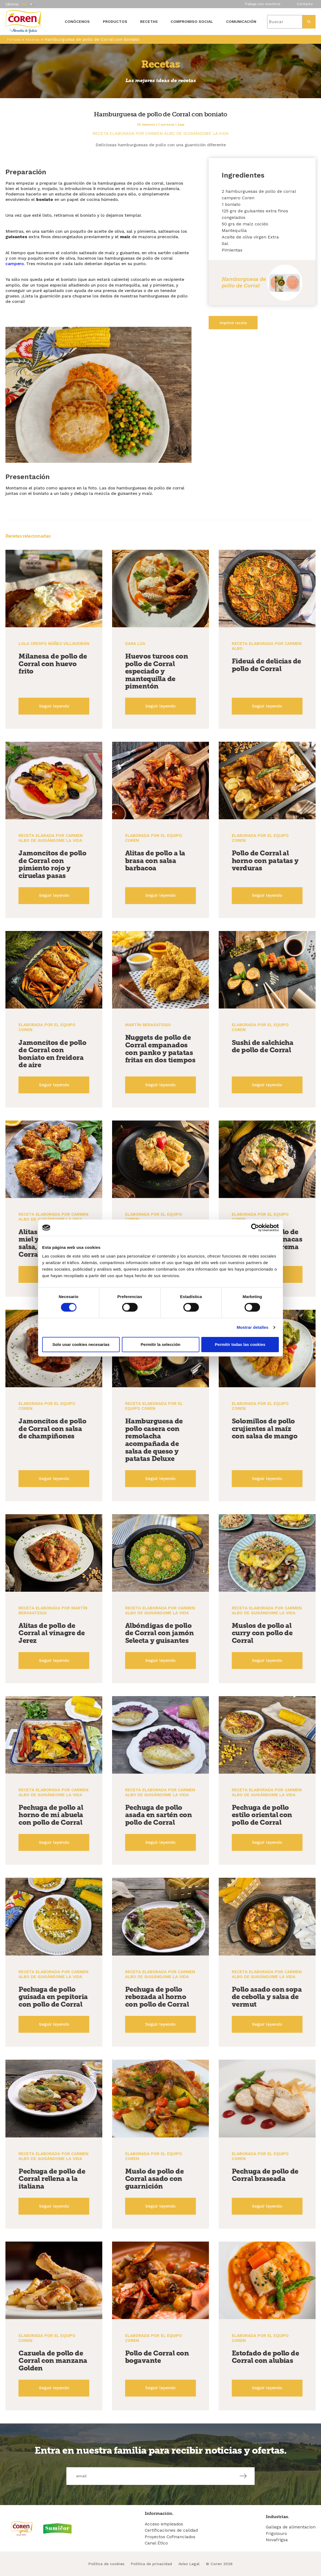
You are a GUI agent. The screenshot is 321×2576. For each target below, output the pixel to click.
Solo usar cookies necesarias (80, 1344)
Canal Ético (156, 2543)
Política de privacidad (151, 2564)
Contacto (305, 4)
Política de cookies (106, 2564)
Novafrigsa (277, 2539)
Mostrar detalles (252, 1327)
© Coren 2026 (219, 2564)
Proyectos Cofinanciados (170, 2536)
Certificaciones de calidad (171, 2530)
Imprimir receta (233, 323)
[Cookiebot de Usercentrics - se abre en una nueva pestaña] (255, 1228)
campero (14, 263)
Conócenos (77, 21)
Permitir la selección (160, 1344)
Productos (115, 21)
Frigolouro (276, 2533)
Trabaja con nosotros (262, 4)
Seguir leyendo (54, 706)
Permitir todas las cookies (240, 1344)
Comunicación (241, 21)
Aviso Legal (188, 2564)
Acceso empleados (164, 2524)
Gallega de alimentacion (291, 2527)
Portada (13, 40)
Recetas (149, 21)
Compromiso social (192, 21)
